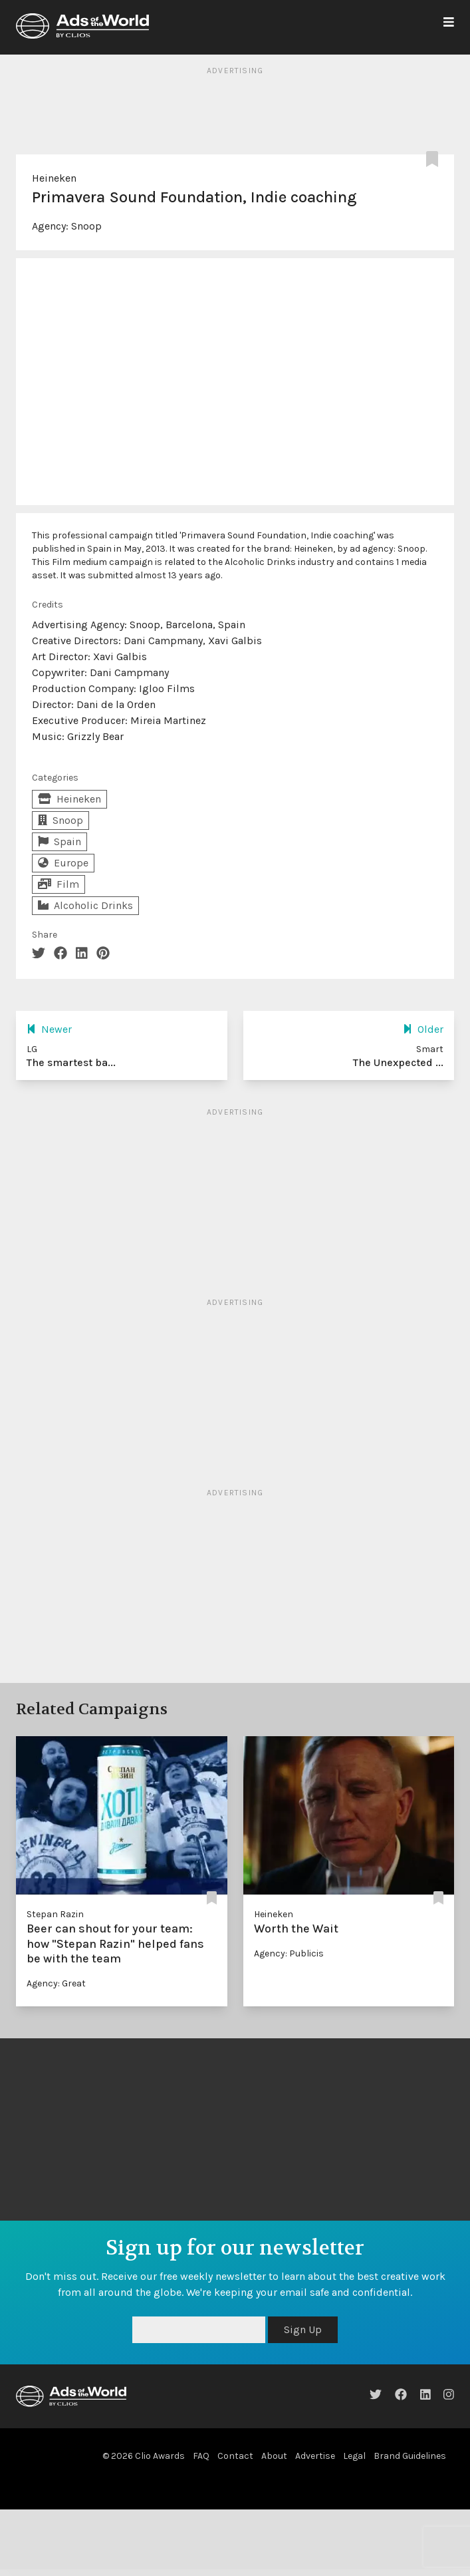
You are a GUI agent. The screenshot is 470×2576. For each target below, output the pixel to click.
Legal (354, 2456)
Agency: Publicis (289, 1953)
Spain (59, 841)
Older (423, 1029)
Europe (63, 862)
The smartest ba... (71, 1062)
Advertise (315, 2456)
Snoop (86, 226)
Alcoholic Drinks (85, 905)
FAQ (201, 2456)
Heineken (54, 178)
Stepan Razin (55, 1914)
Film (58, 884)
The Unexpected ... (398, 1062)
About (274, 2456)
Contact (235, 2456)
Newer (49, 1029)
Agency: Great (56, 1983)
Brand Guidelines (410, 2456)
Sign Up (303, 2329)
